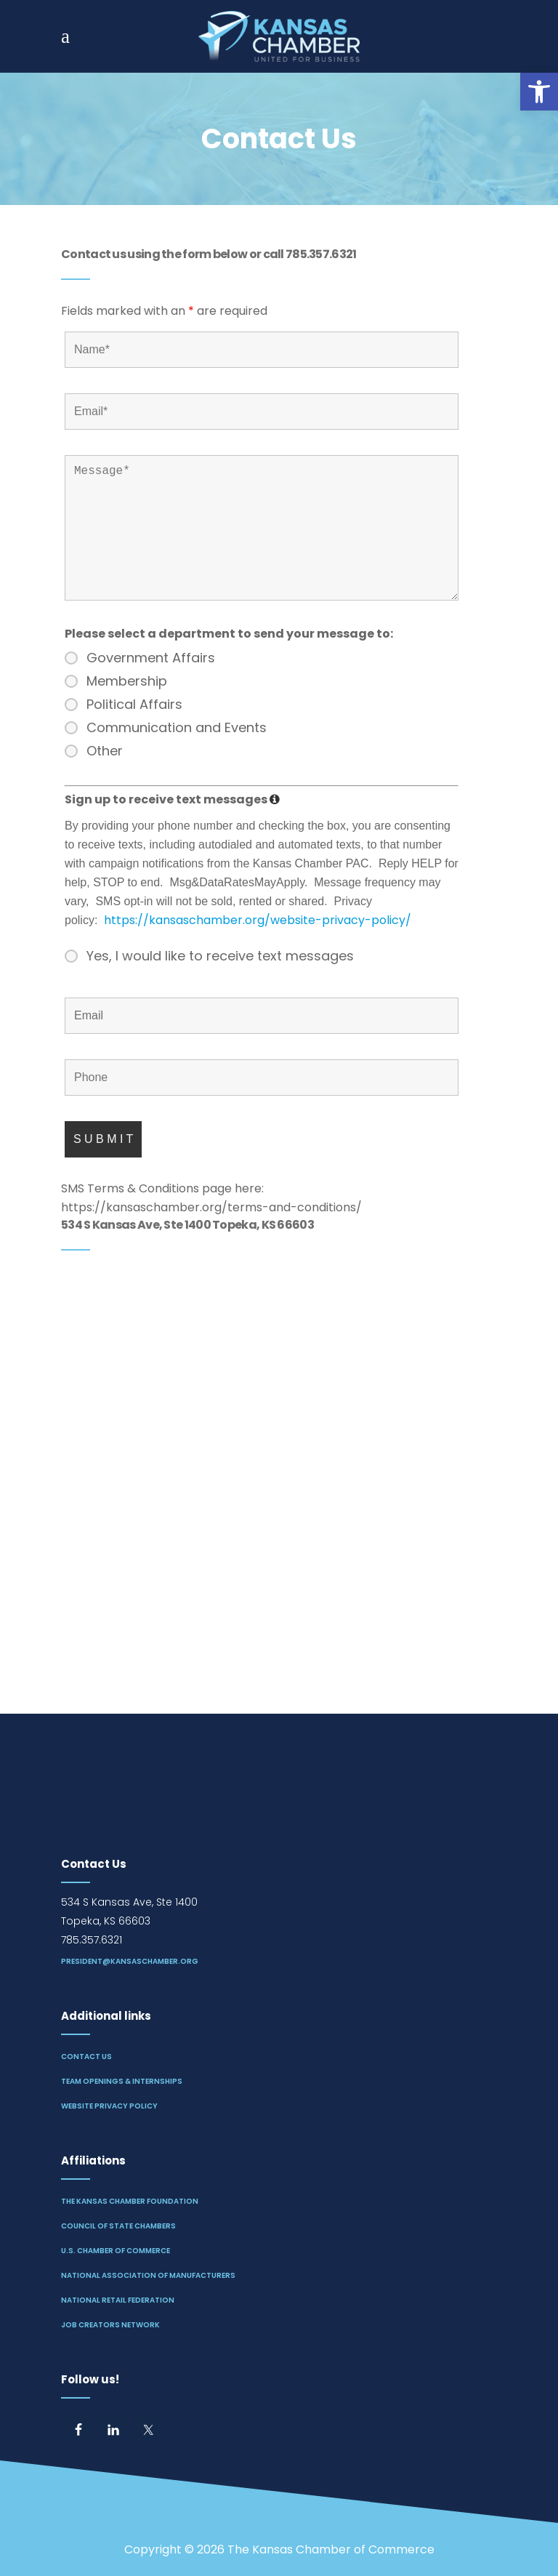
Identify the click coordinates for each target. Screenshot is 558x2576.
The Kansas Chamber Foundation (129, 2201)
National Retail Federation (117, 2300)
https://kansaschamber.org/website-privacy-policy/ (257, 920)
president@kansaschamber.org (129, 1961)
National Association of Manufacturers (148, 2275)
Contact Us (86, 2056)
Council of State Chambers (118, 2225)
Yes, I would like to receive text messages (220, 956)
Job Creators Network (110, 2324)
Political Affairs (134, 704)
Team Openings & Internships (121, 2081)
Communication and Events (176, 728)
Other (104, 751)
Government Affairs (150, 658)
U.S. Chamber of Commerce (115, 2250)
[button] (539, 92)
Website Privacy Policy (109, 2105)
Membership (126, 681)
